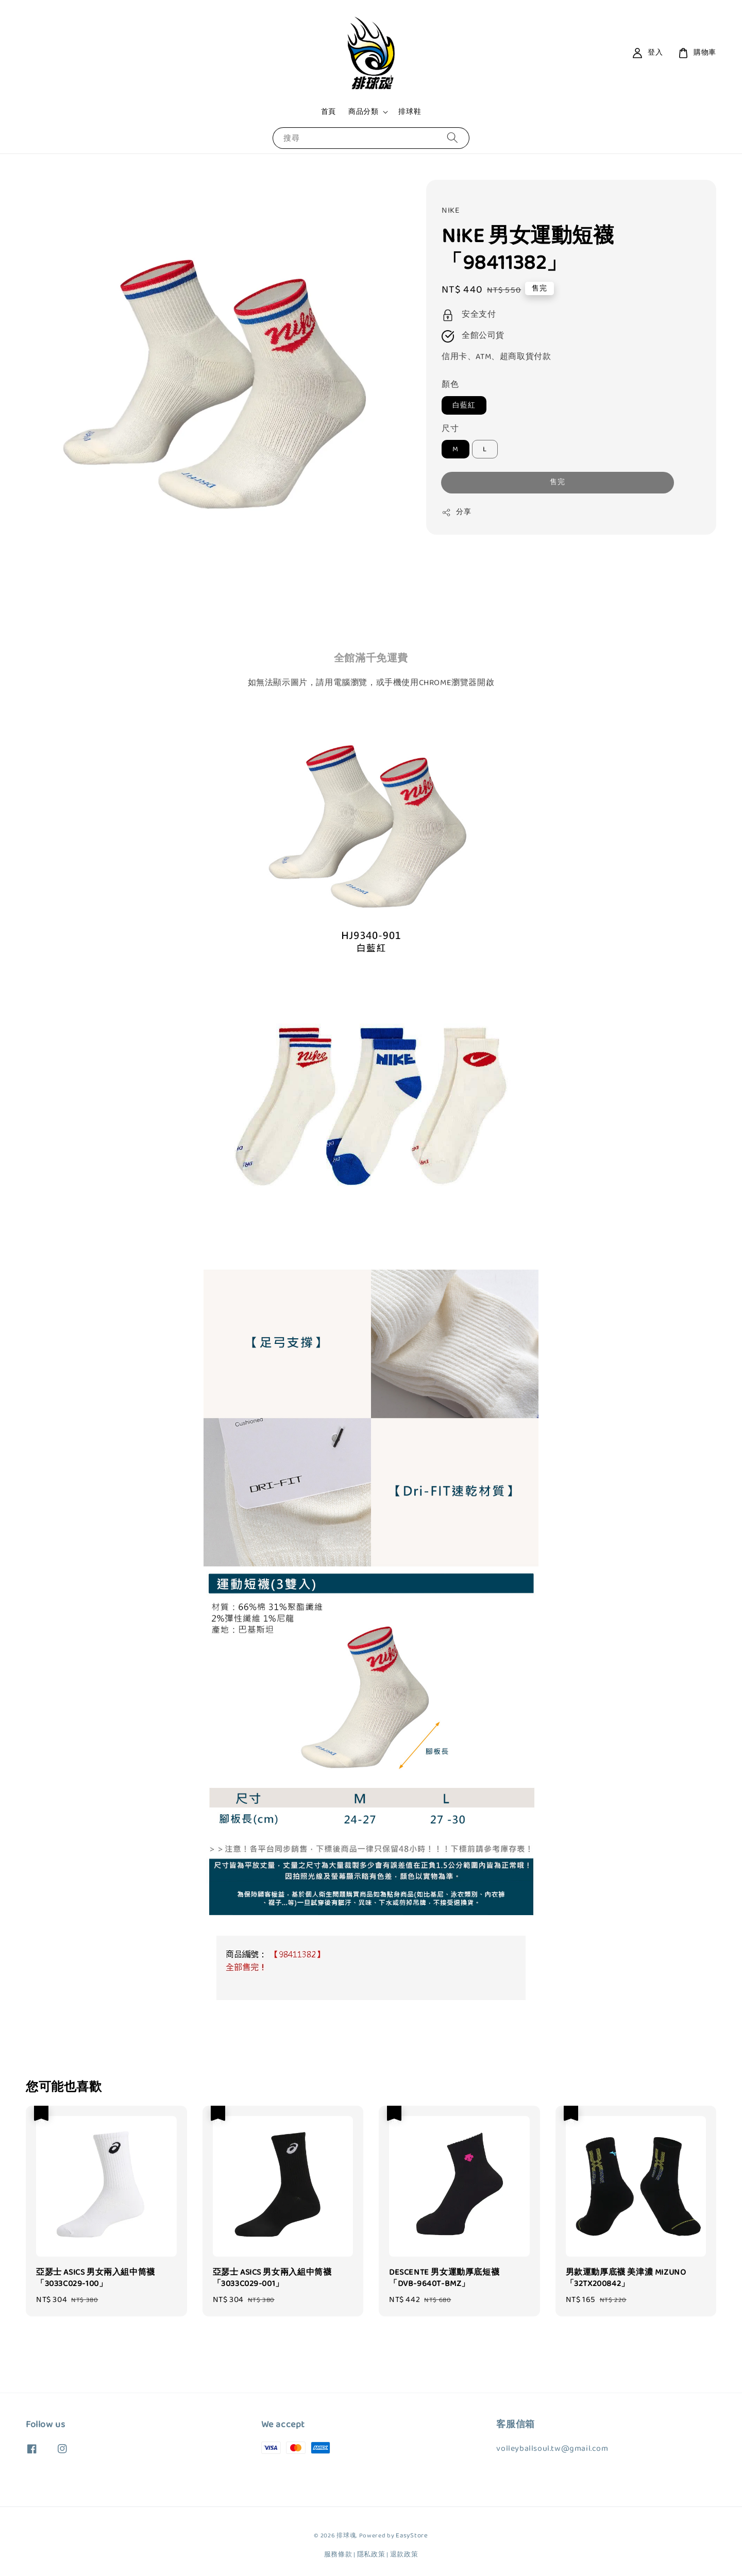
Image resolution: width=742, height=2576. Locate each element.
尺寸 (450, 428)
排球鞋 (409, 111)
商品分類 (363, 111)
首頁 (328, 111)
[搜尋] (452, 138)
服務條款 (338, 2554)
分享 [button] (456, 512)
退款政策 (404, 2554)
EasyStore (412, 2535)
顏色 (450, 384)
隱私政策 (371, 2554)
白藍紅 (464, 405)
